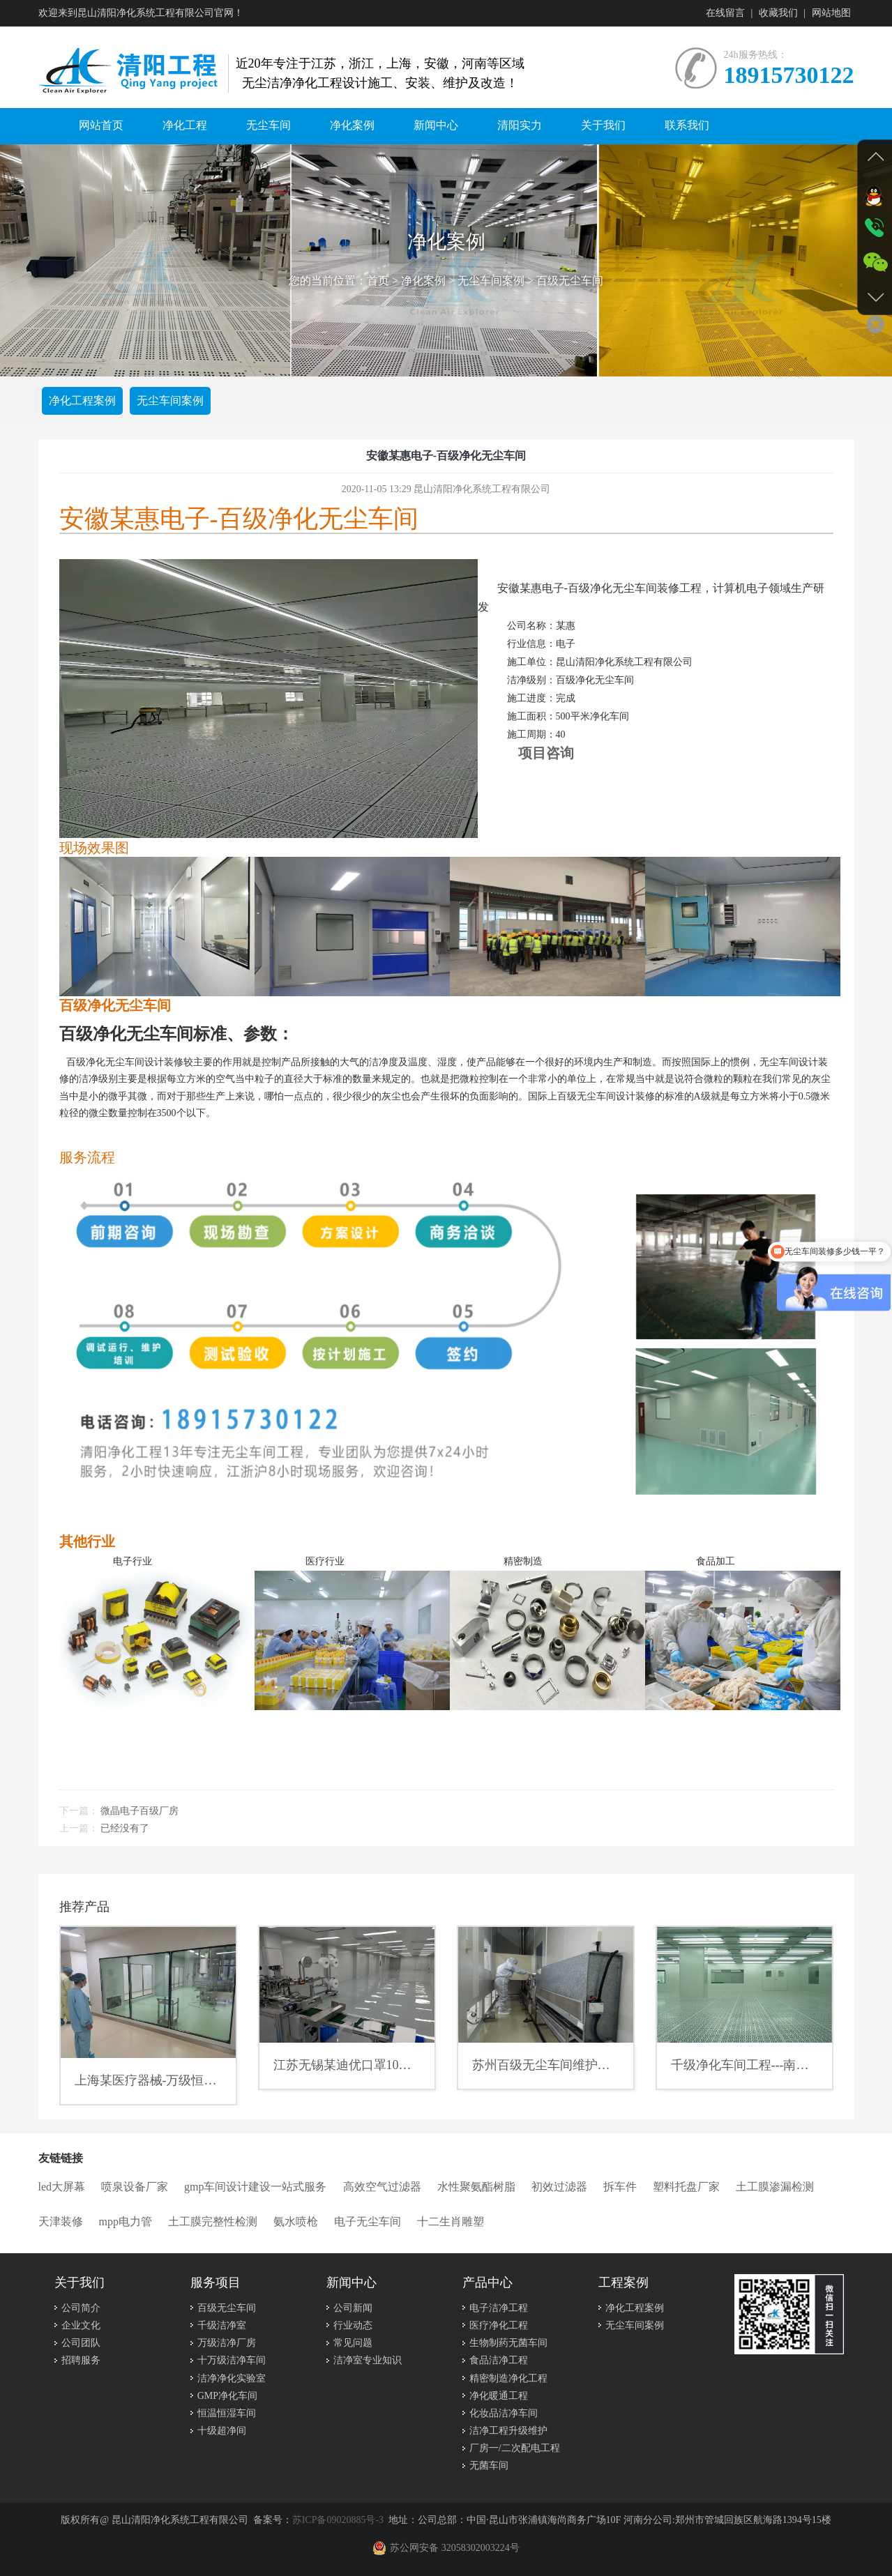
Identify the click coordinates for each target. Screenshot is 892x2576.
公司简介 (80, 2308)
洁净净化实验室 (231, 2378)
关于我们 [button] (603, 125)
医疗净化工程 (498, 2325)
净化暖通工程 (498, 2396)
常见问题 (352, 2343)
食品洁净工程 (498, 2360)
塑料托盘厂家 (686, 2187)
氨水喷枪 (295, 2221)
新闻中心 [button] (436, 125)
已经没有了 (124, 1828)
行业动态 (352, 2325)
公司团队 (80, 2343)
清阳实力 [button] (519, 125)
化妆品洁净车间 (503, 2413)
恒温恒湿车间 (226, 2413)
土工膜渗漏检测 (775, 2187)
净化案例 (423, 281)
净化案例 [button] (352, 125)
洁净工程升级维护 (508, 2430)
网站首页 (101, 125)
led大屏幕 (62, 2187)
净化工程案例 (82, 400)
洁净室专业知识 (367, 2360)
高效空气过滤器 (382, 2187)
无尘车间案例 (491, 281)
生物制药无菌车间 (508, 2343)
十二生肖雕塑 (450, 2221)
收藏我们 (778, 13)
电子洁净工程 (498, 2308)
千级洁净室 (221, 2325)
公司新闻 (352, 2308)
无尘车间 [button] (268, 125)
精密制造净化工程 (508, 2378)
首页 (378, 281)
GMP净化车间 (227, 2396)
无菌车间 (488, 2465)
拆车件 (620, 2187)
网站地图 (831, 13)
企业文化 (80, 2325)
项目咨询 (546, 753)
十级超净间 (221, 2430)
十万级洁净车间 (231, 2360)
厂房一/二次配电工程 (514, 2448)
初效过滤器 (559, 2187)
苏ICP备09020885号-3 (338, 2520)
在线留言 (725, 13)
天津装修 (60, 2221)
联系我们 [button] (687, 125)
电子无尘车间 (367, 2221)
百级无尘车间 (569, 281)
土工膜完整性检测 (212, 2221)
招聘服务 (80, 2360)
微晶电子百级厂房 (139, 1811)
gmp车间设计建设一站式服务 (255, 2187)
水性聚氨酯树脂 (476, 2187)
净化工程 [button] (184, 125)
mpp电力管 (125, 2221)
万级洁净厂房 (226, 2343)
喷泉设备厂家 (134, 2187)
